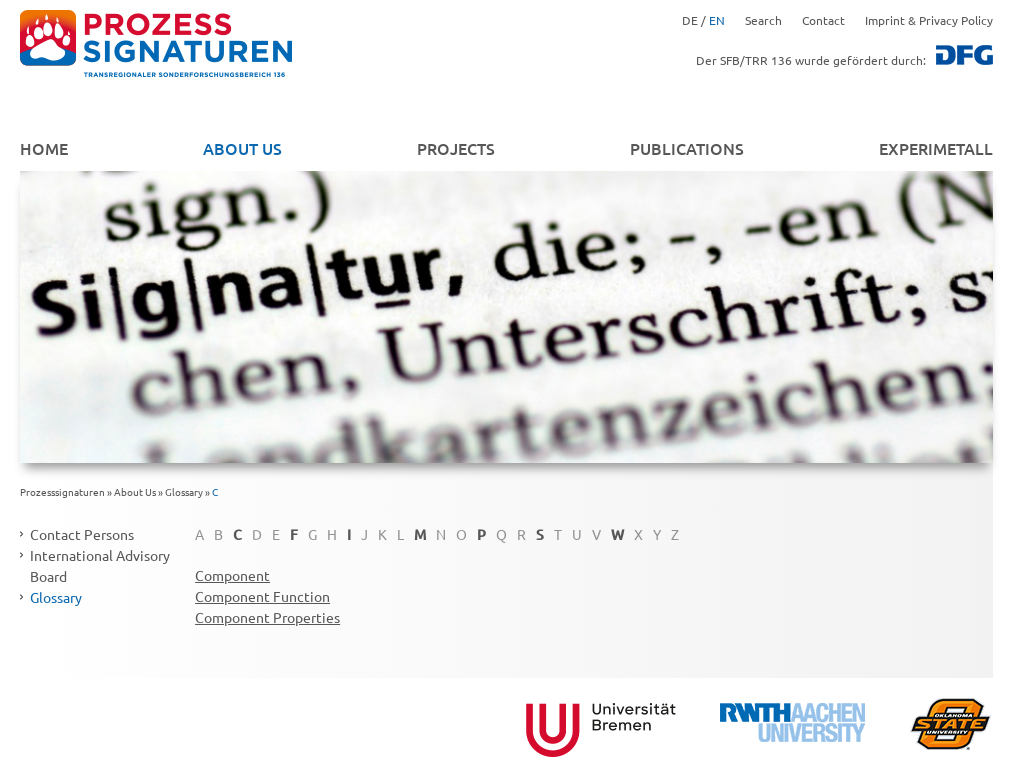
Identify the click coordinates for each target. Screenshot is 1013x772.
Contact (823, 20)
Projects (456, 148)
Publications (687, 148)
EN (717, 20)
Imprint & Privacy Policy (929, 20)
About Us (242, 148)
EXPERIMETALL (936, 148)
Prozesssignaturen (62, 491)
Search (763, 20)
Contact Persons (82, 534)
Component (232, 575)
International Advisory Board (100, 565)
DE (690, 20)
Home (44, 148)
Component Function (262, 596)
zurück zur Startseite (156, 44)
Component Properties (267, 617)
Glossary (184, 491)
